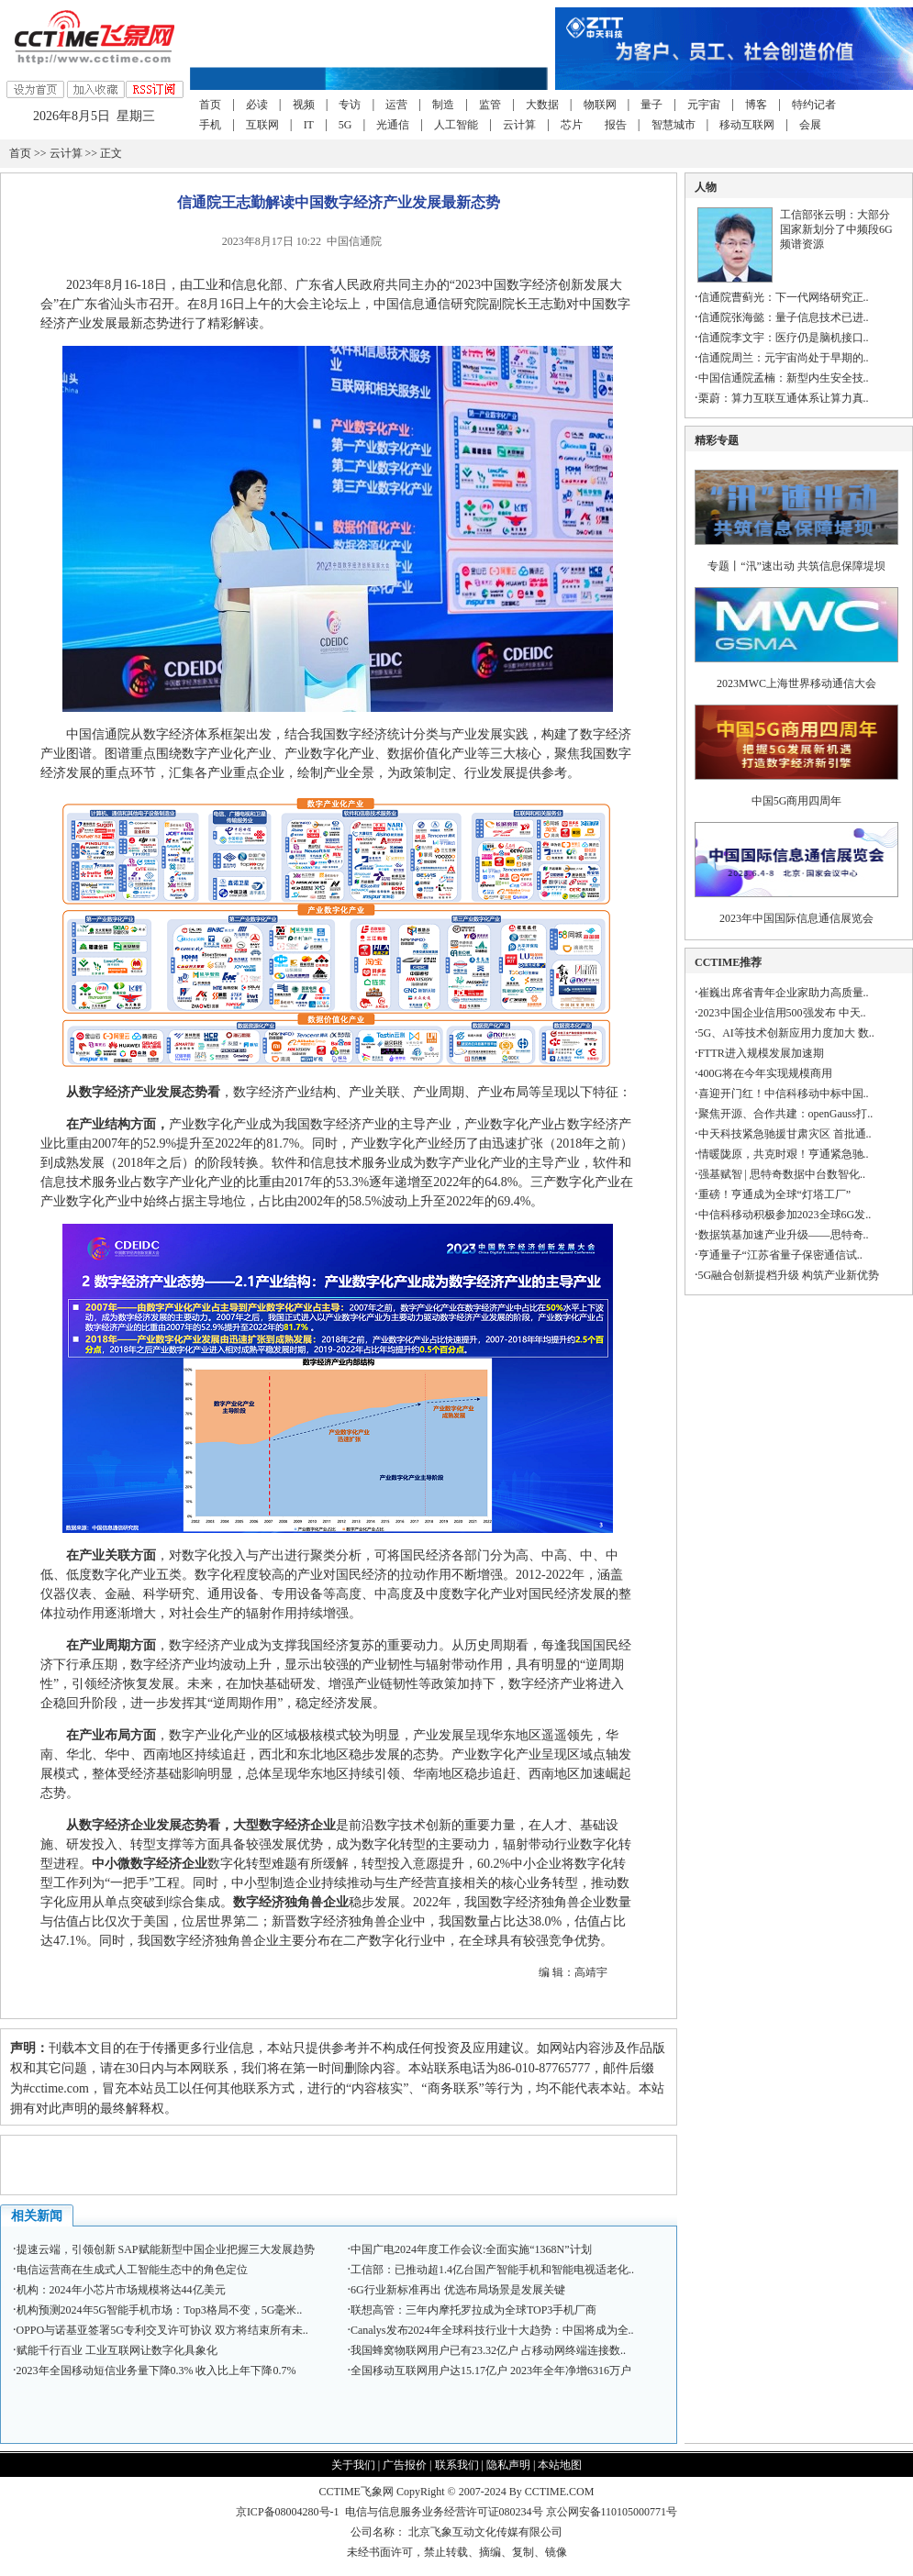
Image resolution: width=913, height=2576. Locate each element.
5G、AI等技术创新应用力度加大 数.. (786, 1033)
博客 (756, 104)
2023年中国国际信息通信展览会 (796, 918)
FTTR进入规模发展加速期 (761, 1053)
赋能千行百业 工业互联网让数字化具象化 (117, 2350)
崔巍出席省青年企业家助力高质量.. (783, 992)
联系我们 (457, 2465)
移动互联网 (746, 124)
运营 (396, 104)
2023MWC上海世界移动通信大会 (796, 683)
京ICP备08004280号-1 (288, 2511)
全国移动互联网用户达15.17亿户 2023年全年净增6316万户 (491, 2370)
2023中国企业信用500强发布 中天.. (782, 1012)
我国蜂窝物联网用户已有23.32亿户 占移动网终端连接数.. (488, 2350)
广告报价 (405, 2465)
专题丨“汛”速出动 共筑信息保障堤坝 (796, 566)
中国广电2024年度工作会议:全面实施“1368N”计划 (471, 2249)
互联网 (262, 124)
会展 (810, 124)
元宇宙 (703, 104)
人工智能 (456, 124)
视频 (304, 104)
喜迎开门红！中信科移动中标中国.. (783, 1093)
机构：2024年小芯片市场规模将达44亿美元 (121, 2289)
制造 (443, 104)
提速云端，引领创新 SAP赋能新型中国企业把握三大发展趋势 (166, 2249)
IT (309, 124)
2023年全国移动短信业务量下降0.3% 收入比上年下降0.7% (156, 2370)
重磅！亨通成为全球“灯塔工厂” (775, 1194)
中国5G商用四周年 (797, 800)
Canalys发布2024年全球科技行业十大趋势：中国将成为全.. (492, 2330)
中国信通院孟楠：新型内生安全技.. (783, 378)
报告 (616, 124)
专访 (350, 104)
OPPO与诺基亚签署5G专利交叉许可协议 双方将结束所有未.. (162, 2330)
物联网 (600, 104)
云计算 (519, 124)
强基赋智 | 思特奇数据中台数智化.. (781, 1174)
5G (345, 124)
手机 (210, 124)
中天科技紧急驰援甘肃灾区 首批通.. (785, 1133)
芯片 (572, 124)
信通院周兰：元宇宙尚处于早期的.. (783, 357)
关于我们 (353, 2465)
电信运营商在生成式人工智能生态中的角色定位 (132, 2269)
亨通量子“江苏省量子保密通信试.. (780, 1255)
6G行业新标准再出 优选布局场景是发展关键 (458, 2289)
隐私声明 (508, 2465)
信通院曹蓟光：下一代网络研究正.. (783, 297)
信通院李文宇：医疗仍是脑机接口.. (783, 337)
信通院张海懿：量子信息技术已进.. (783, 317)
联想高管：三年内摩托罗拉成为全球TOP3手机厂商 (473, 2310)
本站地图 (560, 2465)
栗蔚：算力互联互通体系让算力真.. (783, 398)
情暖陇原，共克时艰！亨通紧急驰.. (783, 1154)
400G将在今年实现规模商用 (765, 1073)
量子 (651, 104)
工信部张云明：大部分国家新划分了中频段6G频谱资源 (836, 229)
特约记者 (814, 104)
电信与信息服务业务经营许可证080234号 (445, 2511)
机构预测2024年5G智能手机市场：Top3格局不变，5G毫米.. (160, 2310)
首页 (210, 104)
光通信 (392, 124)
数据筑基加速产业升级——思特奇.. (783, 1234)
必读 (257, 104)
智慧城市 (673, 124)
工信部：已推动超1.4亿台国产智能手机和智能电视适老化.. (492, 2269)
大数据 (542, 104)
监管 (490, 104)
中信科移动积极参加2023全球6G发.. (785, 1214)
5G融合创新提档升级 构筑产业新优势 (789, 1275)
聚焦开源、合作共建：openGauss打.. (786, 1113)
